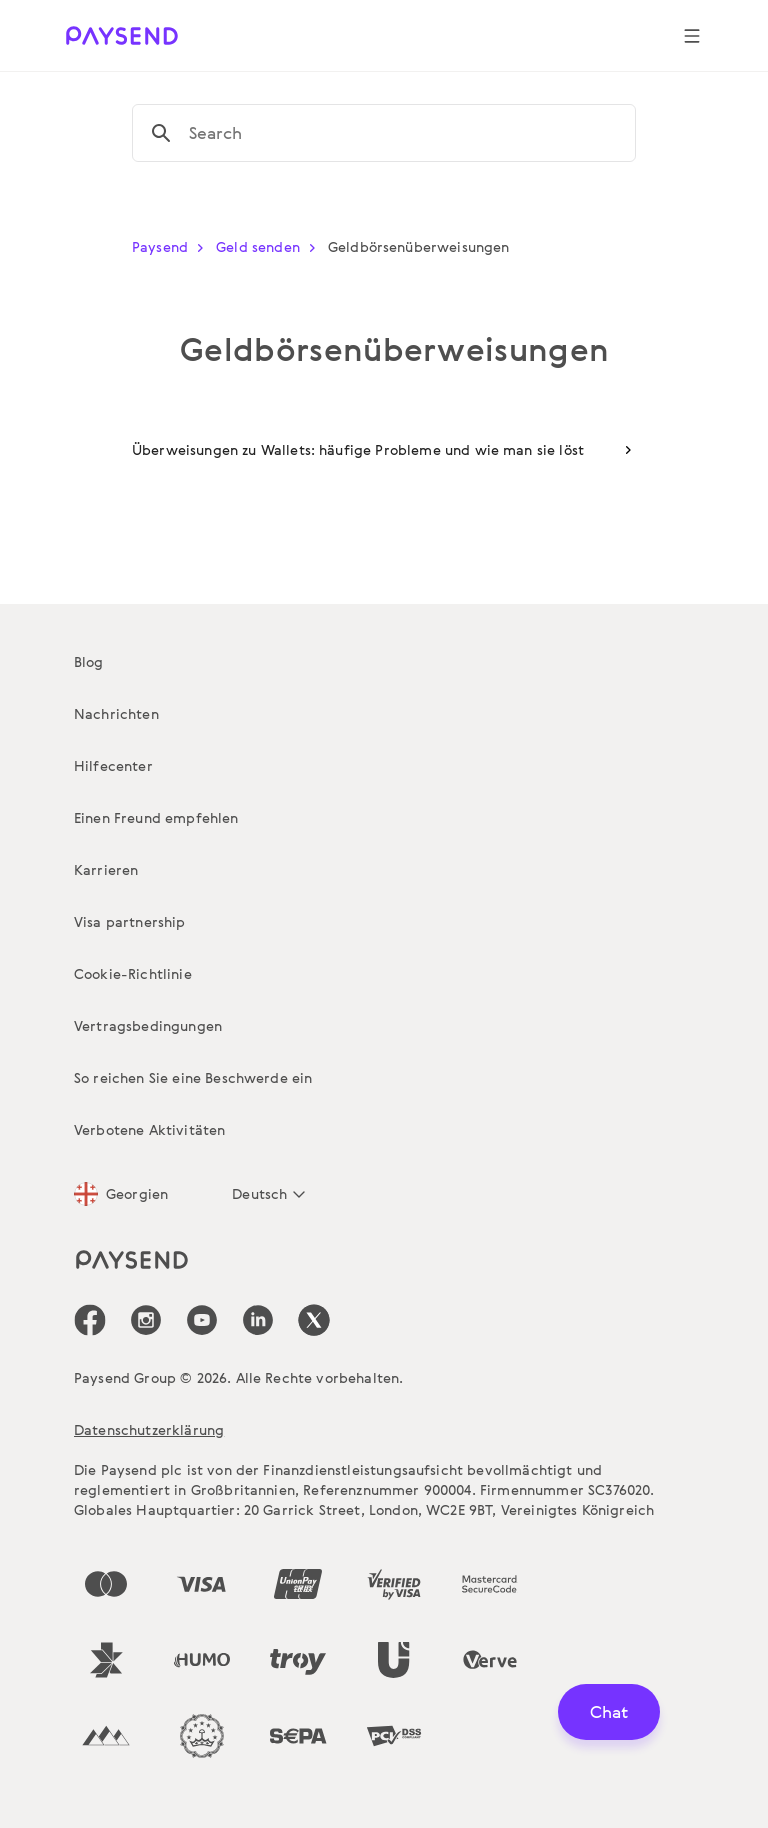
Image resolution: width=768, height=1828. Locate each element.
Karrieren (106, 869)
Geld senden (270, 246)
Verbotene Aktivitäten (149, 1129)
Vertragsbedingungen (148, 1025)
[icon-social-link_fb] (90, 1320)
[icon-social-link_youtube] (202, 1320)
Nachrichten (116, 713)
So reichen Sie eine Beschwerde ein (193, 1077)
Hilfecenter (113, 765)
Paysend (172, 246)
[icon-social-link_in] (146, 1320)
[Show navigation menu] (692, 36)
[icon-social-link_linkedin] (258, 1320)
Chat (609, 1711)
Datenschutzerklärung (149, 1429)
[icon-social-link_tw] (314, 1320)
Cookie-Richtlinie (133, 973)
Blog (89, 661)
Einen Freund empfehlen (156, 817)
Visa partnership (130, 921)
